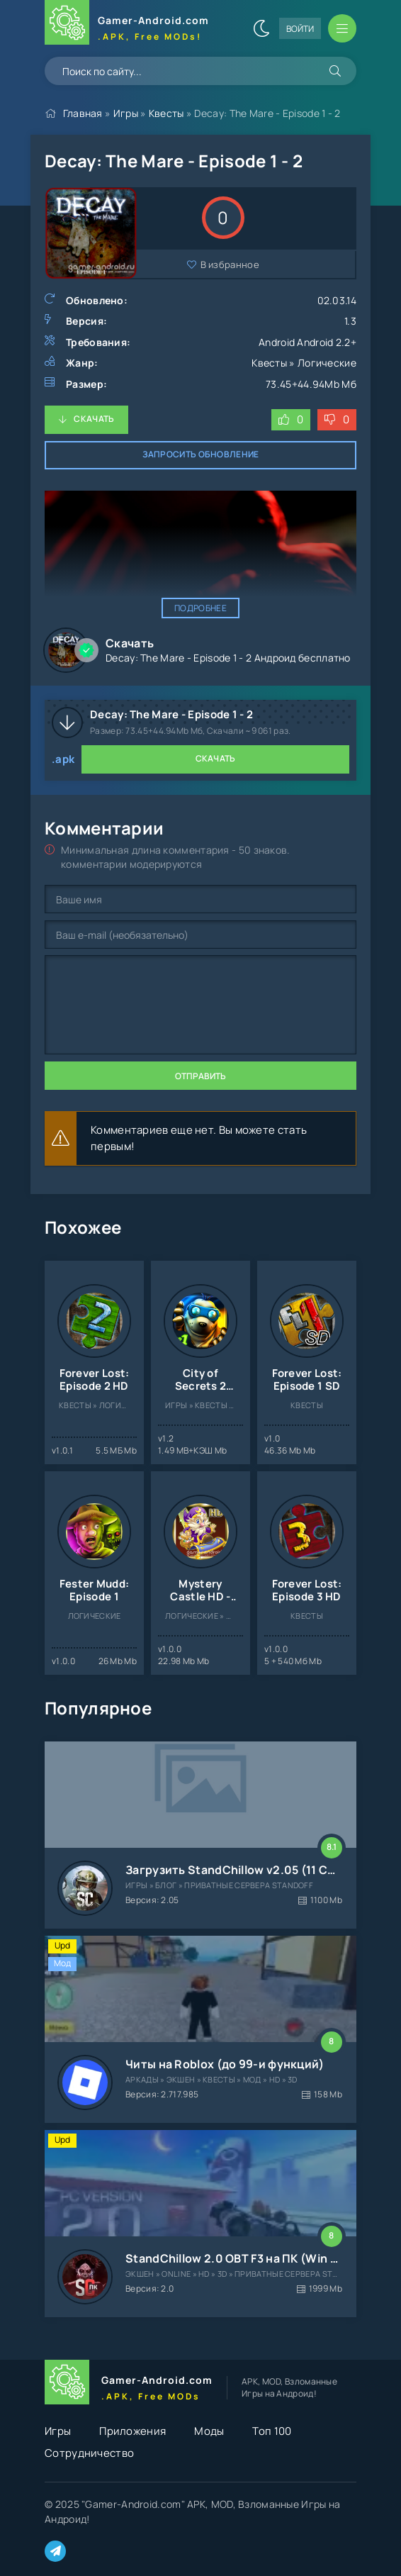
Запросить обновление (200, 454)
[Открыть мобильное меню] (342, 28)
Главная (83, 113)
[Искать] (335, 71)
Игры (125, 113)
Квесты (166, 113)
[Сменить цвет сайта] (261, 28)
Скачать (94, 419)
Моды (209, 2431)
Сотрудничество (89, 2453)
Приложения (132, 2431)
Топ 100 (271, 2431)
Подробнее (200, 608)
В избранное (229, 264)
